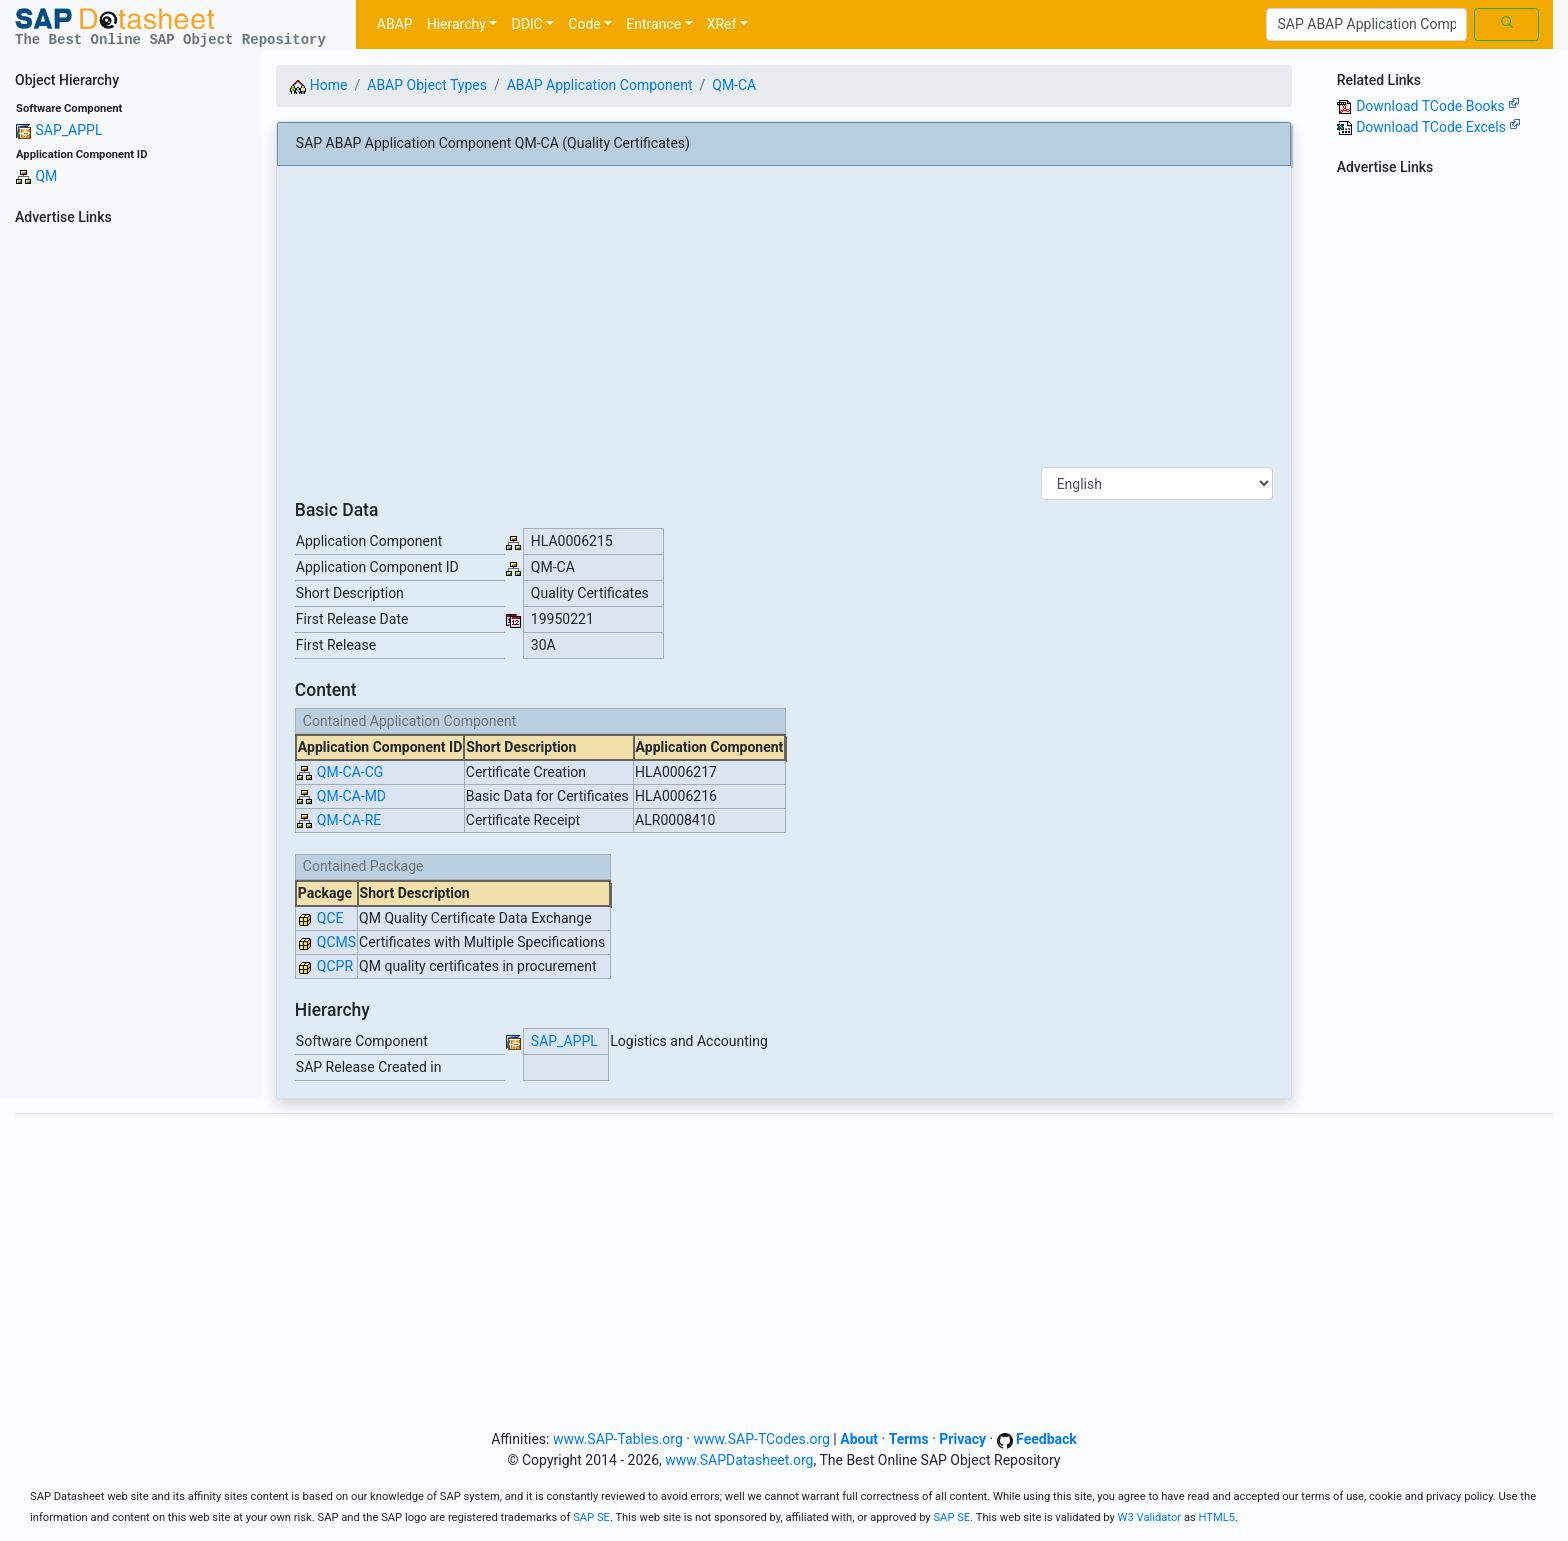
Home (318, 85)
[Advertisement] (130, 532)
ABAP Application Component (600, 85)
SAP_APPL (68, 130)
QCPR (335, 966)
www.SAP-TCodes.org (761, 1439)
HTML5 (1217, 1517)
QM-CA (734, 85)
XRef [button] (722, 24)
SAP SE (591, 1517)
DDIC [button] (526, 24)
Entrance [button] (653, 24)
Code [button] (584, 24)
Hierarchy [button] (456, 24)
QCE (330, 918)
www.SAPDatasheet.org (739, 1460)
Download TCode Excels (1438, 127)
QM (46, 176)
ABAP (395, 24)
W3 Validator (1150, 1517)
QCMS (336, 942)
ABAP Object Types (427, 85)
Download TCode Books (1438, 106)
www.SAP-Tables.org (618, 1439)
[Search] (1366, 25)
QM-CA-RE (349, 820)
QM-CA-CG (350, 772)
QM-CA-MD (351, 796)
